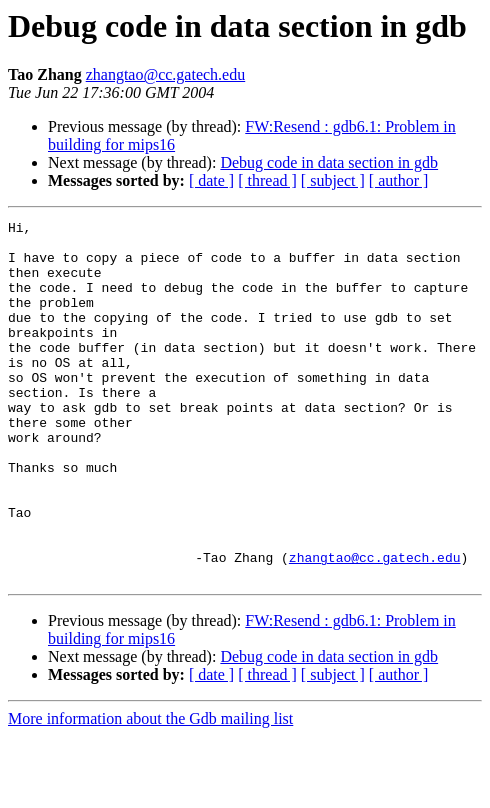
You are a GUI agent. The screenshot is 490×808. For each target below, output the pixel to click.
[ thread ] (267, 180)
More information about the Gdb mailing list (150, 790)
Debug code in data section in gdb (329, 162)
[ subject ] (333, 180)
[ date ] (211, 180)
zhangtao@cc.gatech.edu (166, 74)
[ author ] (399, 180)
